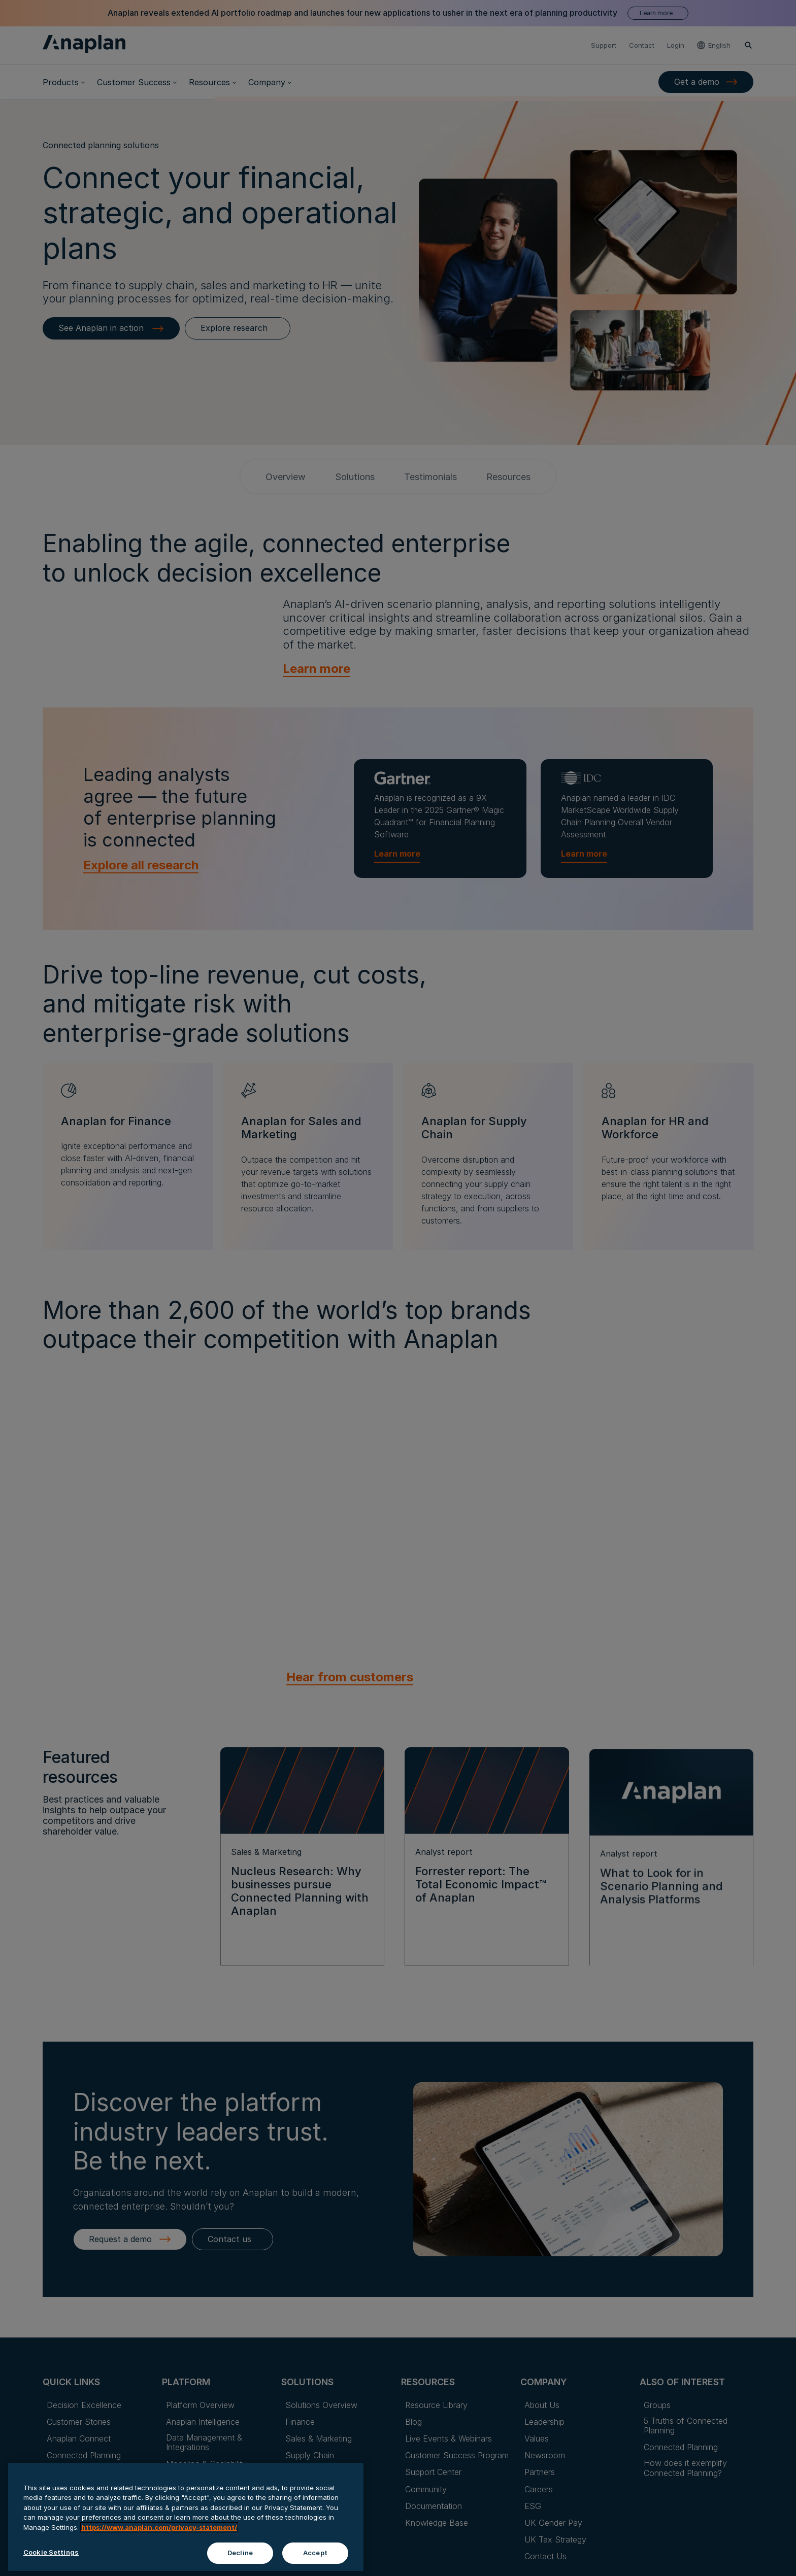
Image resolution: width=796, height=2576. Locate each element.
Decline (240, 2553)
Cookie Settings (51, 2552)
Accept (315, 2553)
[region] (185, 2517)
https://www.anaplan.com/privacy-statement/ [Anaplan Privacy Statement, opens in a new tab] (159, 2527)
